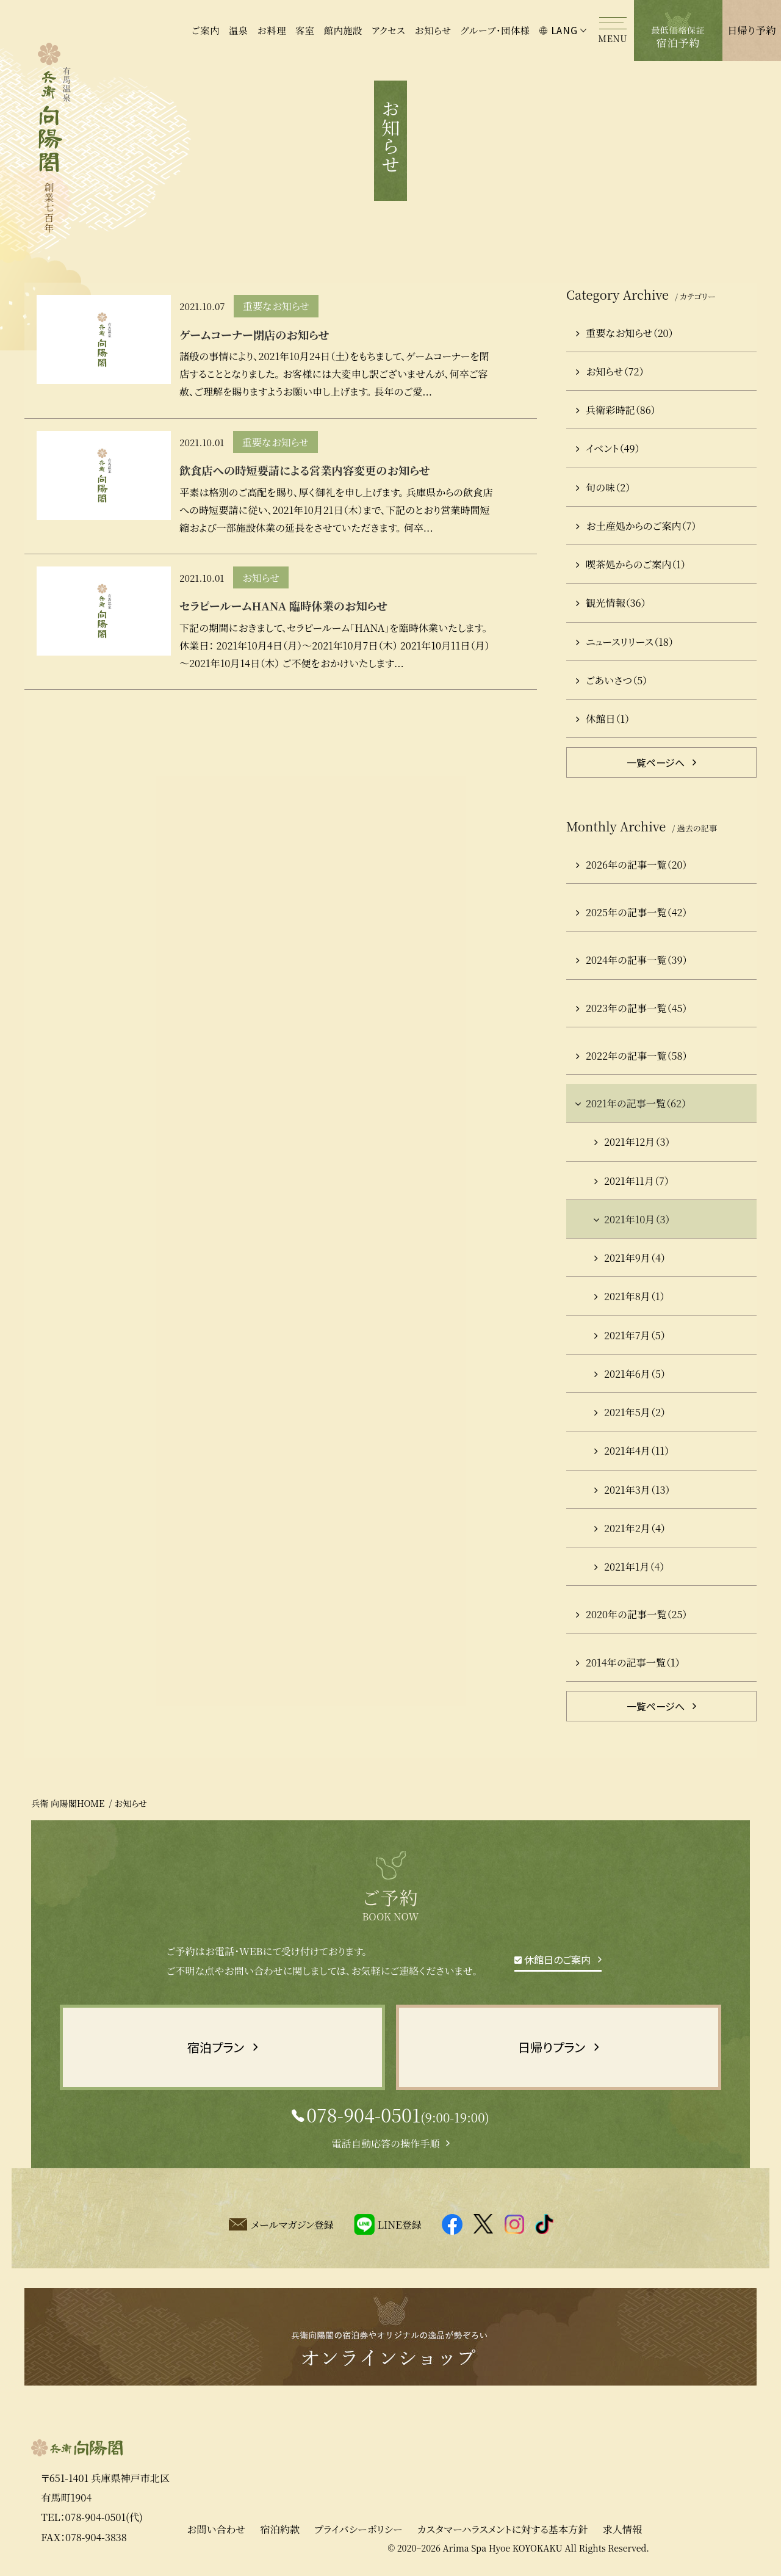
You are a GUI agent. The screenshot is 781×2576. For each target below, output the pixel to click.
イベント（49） (608, 448)
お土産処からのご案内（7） (636, 525)
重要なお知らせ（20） (625, 332)
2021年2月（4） (630, 1528)
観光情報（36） (611, 602)
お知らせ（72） (610, 371)
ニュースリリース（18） (625, 641)
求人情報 (621, 2536)
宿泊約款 (280, 2536)
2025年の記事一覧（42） (631, 912)
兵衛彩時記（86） (616, 409)
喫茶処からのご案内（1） (631, 564)
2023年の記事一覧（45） (631, 1007)
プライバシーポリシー (358, 2536)
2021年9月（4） (630, 1257)
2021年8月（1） (629, 1296)
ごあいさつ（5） (611, 680)
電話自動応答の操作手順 (385, 2143)
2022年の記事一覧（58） (631, 1055)
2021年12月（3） (632, 1141)
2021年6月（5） (630, 1373)
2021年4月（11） (631, 1450)
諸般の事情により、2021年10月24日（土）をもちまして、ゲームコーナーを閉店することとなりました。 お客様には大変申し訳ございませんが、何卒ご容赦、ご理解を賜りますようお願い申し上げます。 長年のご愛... (334, 374)
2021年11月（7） (631, 1180)
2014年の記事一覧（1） (628, 1662)
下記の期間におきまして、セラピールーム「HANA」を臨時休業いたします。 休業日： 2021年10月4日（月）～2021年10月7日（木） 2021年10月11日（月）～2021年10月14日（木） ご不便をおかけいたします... (334, 645)
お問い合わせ (216, 2536)
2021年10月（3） (630, 1219)
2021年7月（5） (630, 1335)
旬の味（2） (603, 487)
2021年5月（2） (630, 1412)
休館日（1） (603, 718)
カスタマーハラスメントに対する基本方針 (502, 2536)
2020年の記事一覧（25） (631, 1614)
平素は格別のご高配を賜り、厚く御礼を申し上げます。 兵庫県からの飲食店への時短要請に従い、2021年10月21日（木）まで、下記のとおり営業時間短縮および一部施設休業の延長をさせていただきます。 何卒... (335, 510)
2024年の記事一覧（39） (631, 959)
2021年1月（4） (629, 1566)
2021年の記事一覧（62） (629, 1103)
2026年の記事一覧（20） (631, 864)
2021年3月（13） (632, 1489)
